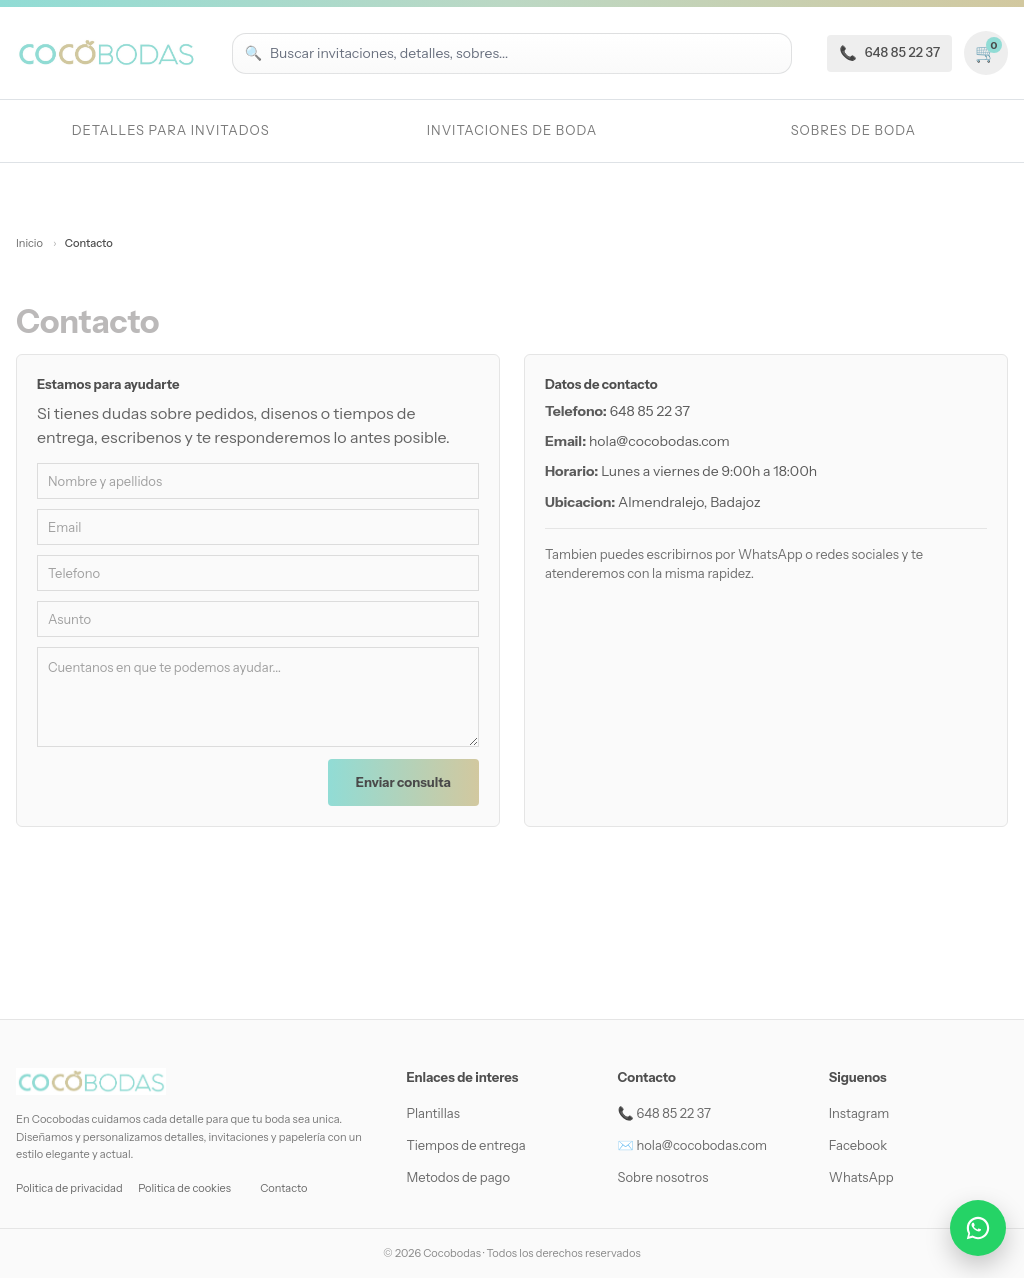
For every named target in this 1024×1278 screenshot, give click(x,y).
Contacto (283, 1188)
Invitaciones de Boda (512, 130)
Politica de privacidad (69, 1188)
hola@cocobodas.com (659, 441)
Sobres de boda (853, 130)
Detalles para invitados (171, 130)
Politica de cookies (184, 1188)
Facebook (858, 1145)
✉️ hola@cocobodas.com (692, 1145)
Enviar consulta (403, 782)
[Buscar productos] (524, 53)
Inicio (30, 243)
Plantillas (433, 1113)
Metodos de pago (458, 1177)
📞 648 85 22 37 (664, 1113)
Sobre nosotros (663, 1177)
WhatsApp (861, 1177)
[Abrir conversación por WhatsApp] (978, 1228)
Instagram (859, 1113)
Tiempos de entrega (465, 1145)
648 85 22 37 (650, 411)
